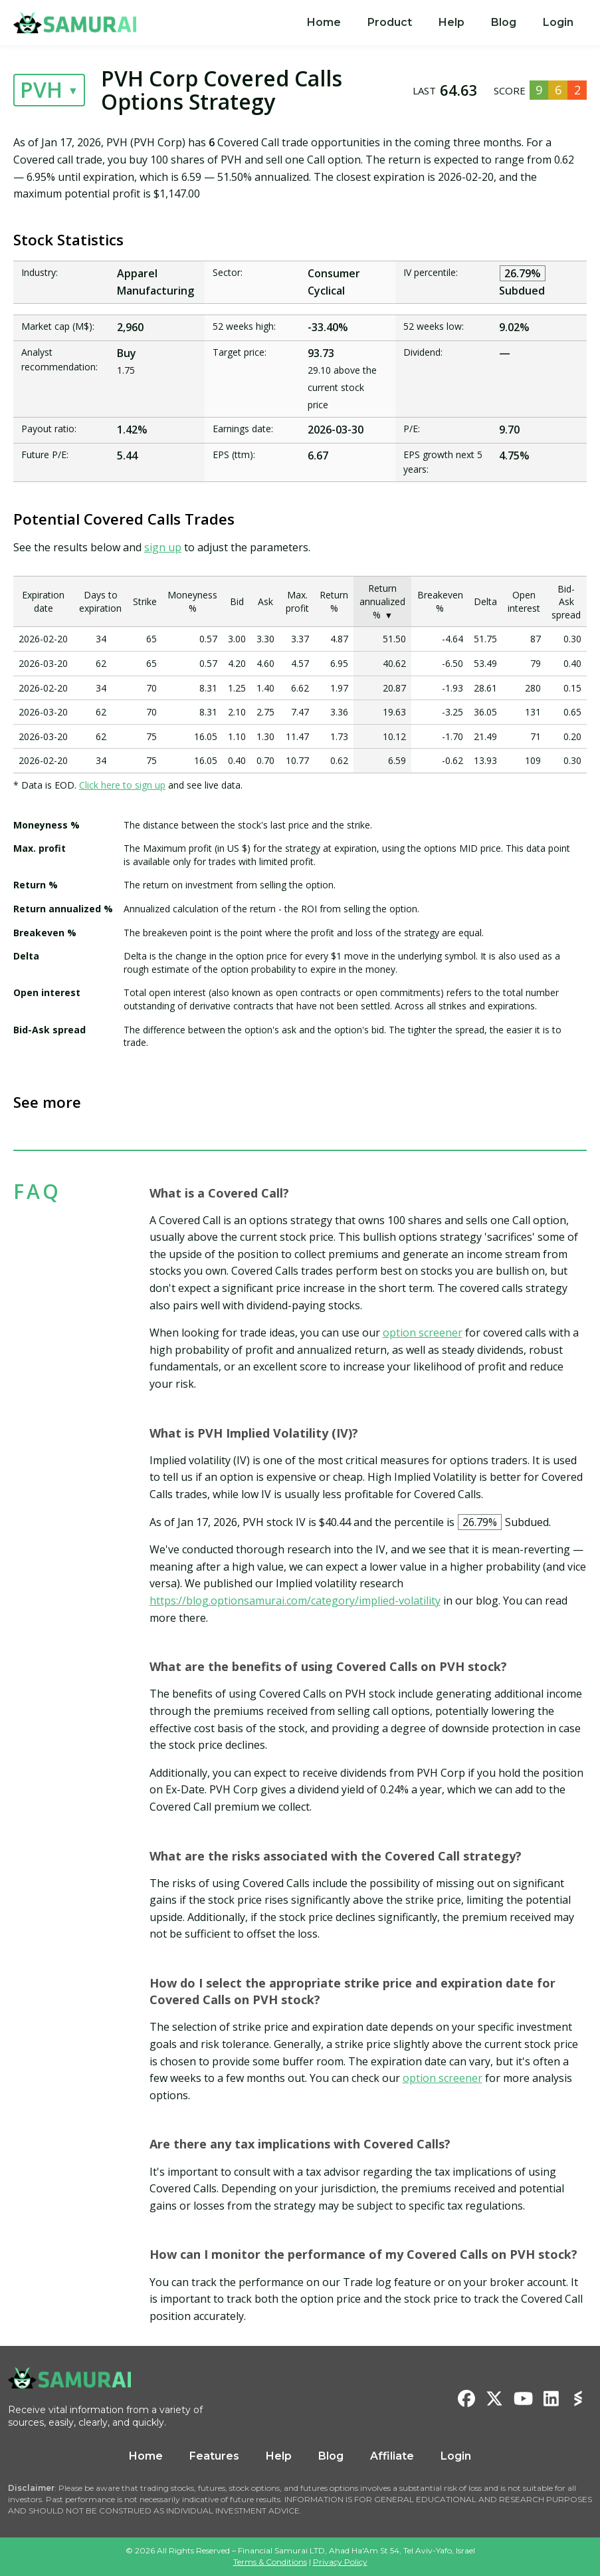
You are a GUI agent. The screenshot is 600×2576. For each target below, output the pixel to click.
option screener (422, 1332)
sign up (162, 547)
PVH (41, 89)
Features (214, 2456)
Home (324, 22)
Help (451, 22)
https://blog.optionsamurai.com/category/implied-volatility (295, 1600)
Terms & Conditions (270, 2562)
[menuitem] (324, 23)
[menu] (440, 23)
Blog (503, 22)
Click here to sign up (122, 785)
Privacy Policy (340, 2562)
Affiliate (392, 2456)
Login (558, 22)
